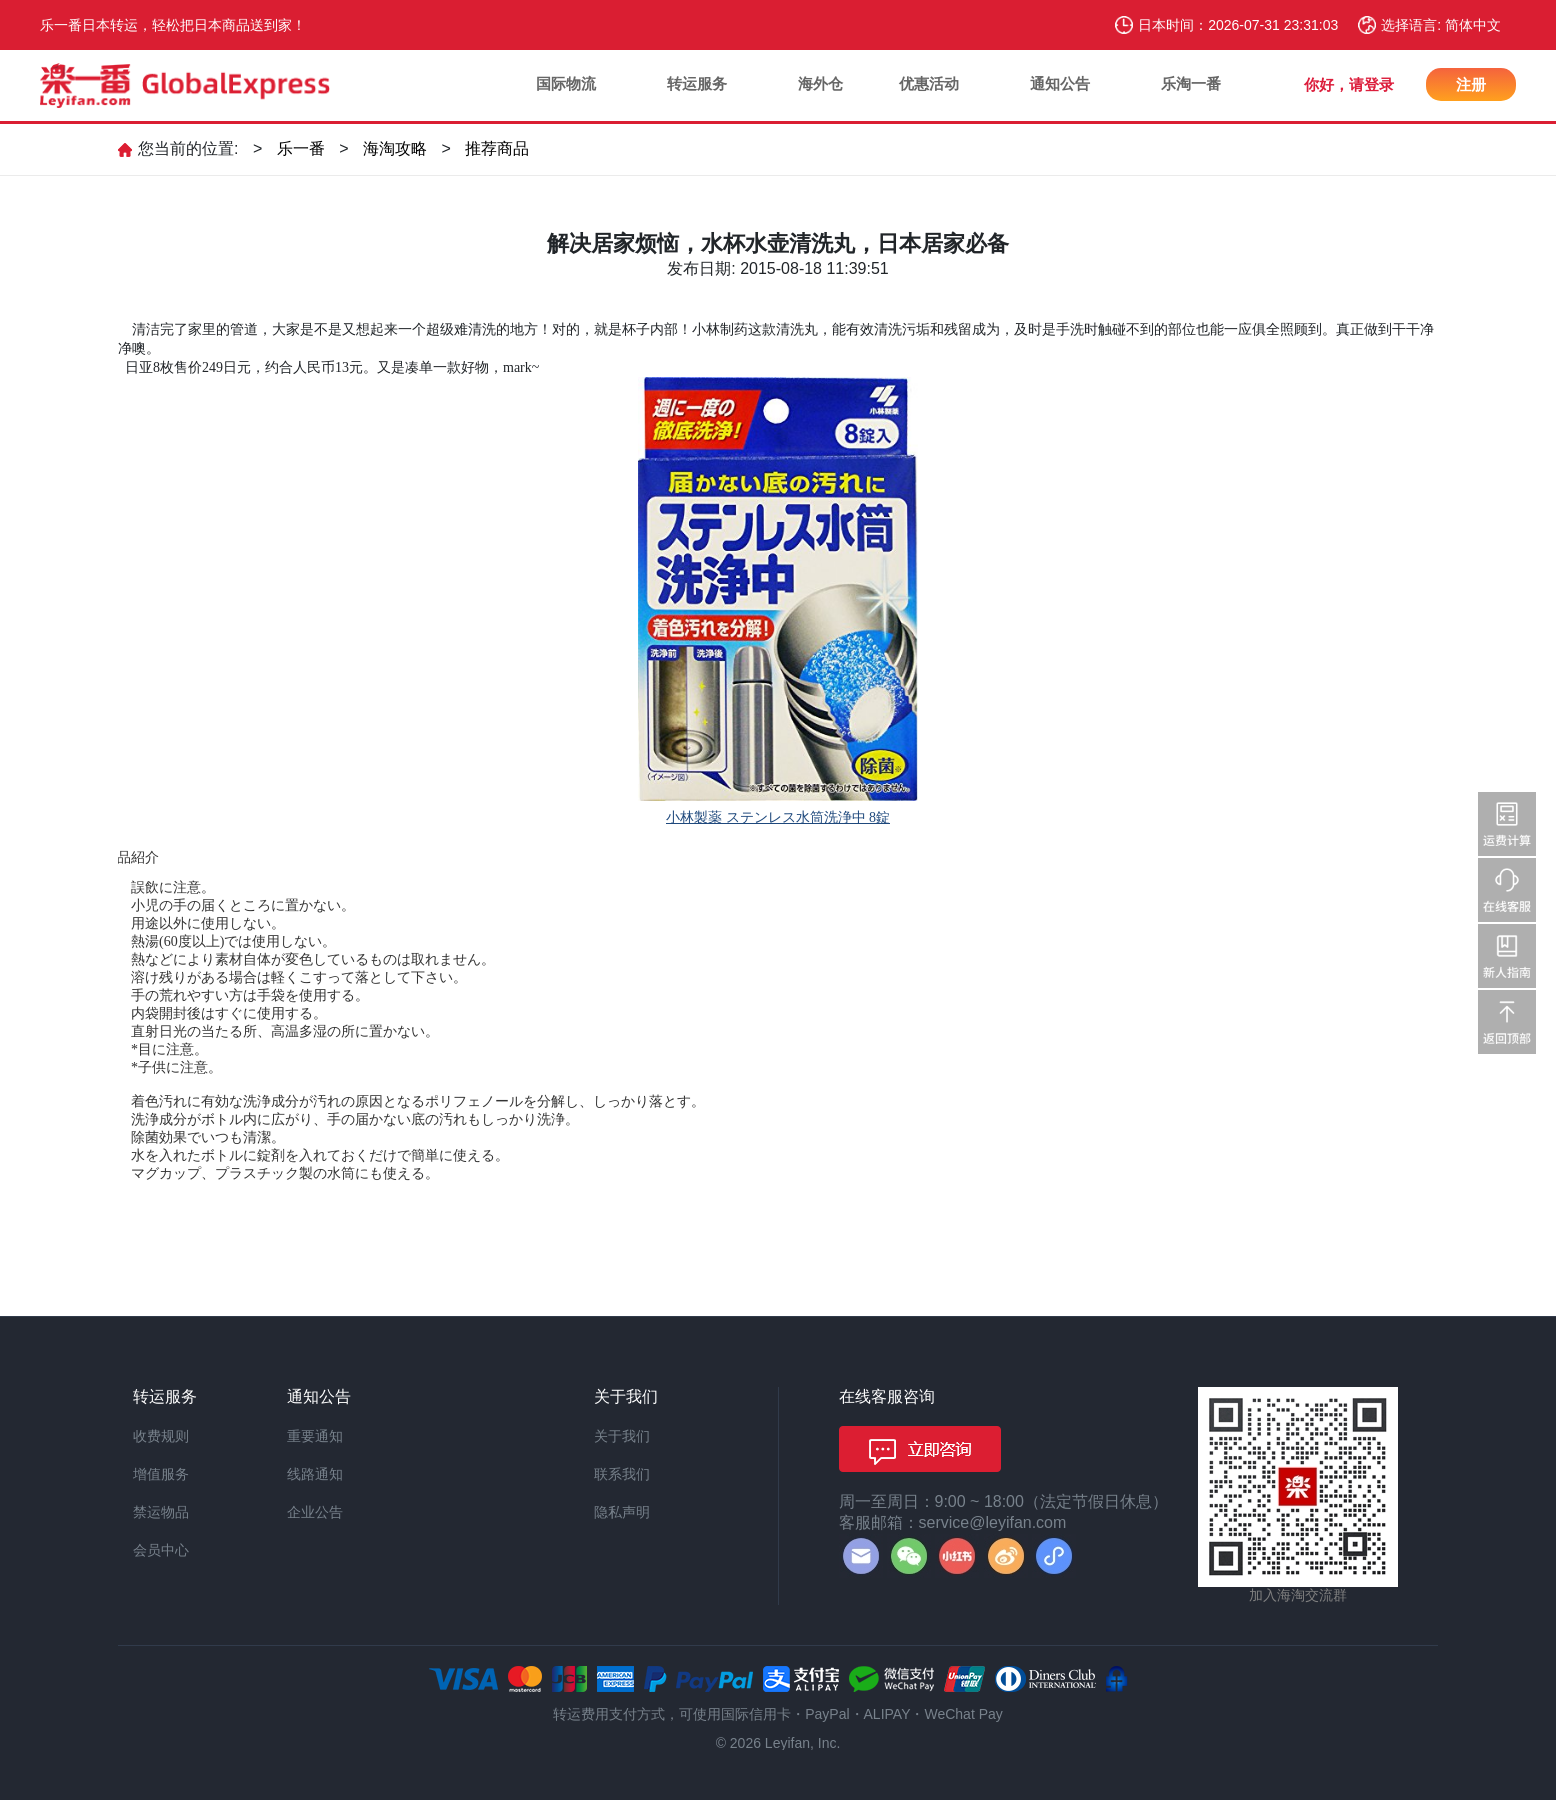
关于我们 (622, 1436)
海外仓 (820, 83)
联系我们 (622, 1474)
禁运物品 (161, 1512)
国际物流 (566, 83)
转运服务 (697, 83)
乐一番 (301, 148)
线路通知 (315, 1474)
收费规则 (161, 1436)
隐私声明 (622, 1512)
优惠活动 (929, 83)
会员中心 (161, 1550)
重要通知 (315, 1436)
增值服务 (161, 1474)
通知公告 (1060, 83)
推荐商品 (497, 148)
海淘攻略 (395, 148)
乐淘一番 (1191, 83)
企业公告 (315, 1512)
